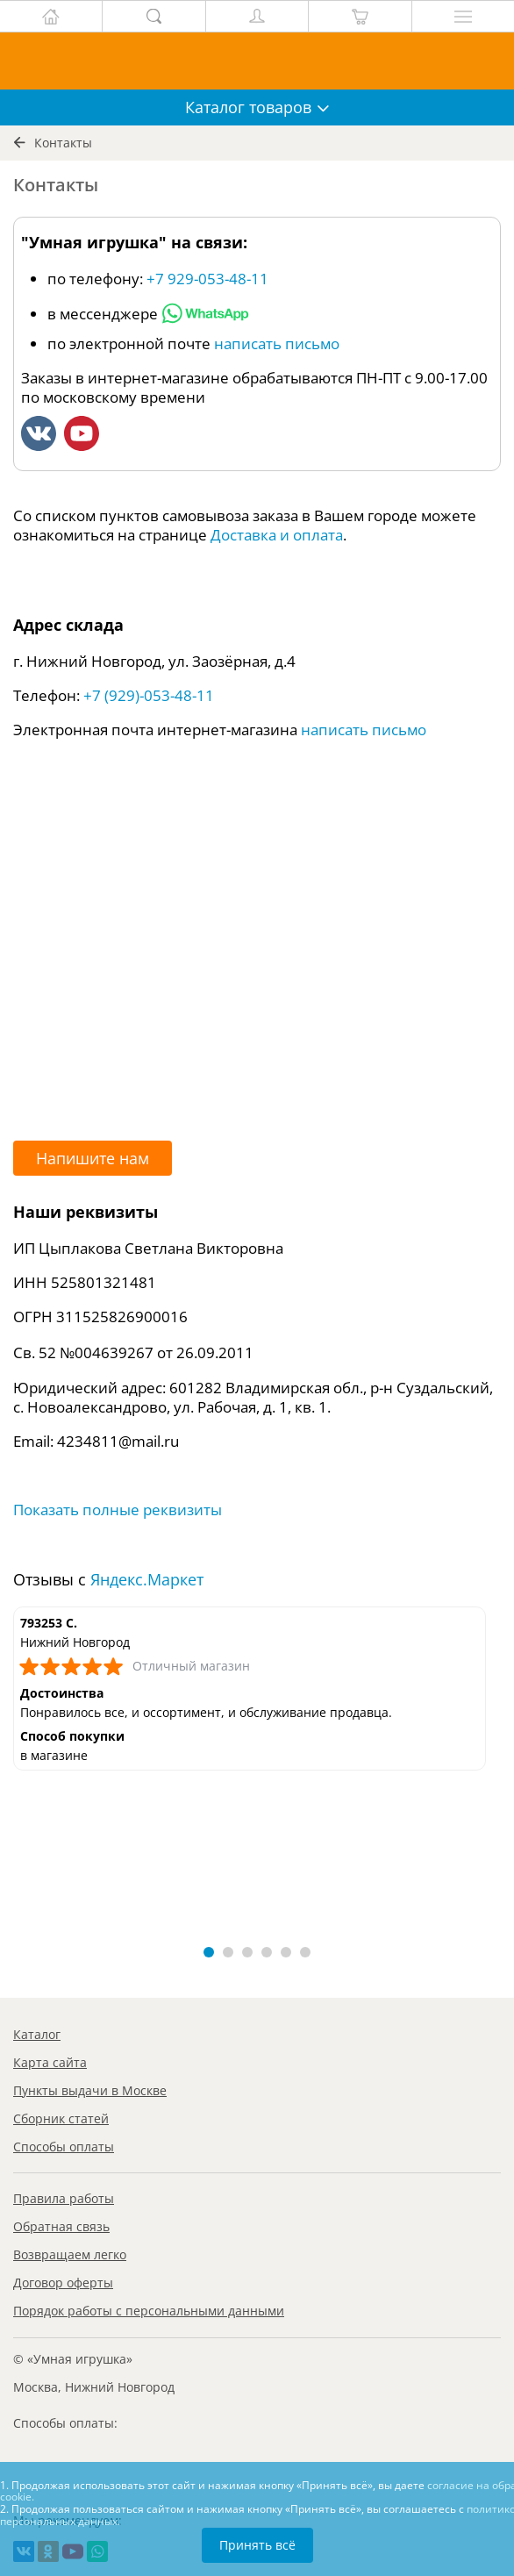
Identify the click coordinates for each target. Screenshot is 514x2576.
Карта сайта (50, 2062)
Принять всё (257, 2545)
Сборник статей (61, 2118)
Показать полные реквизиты (117, 1509)
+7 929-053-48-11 (207, 278)
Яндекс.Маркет (146, 1579)
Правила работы (63, 2198)
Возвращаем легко (69, 2254)
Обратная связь (61, 2226)
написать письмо (276, 343)
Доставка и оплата (277, 535)
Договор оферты (63, 2282)
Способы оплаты (63, 2146)
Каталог (37, 2034)
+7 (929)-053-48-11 (148, 695)
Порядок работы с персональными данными (148, 2310)
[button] (208, 1952)
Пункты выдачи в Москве (90, 2090)
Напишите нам (92, 1158)
